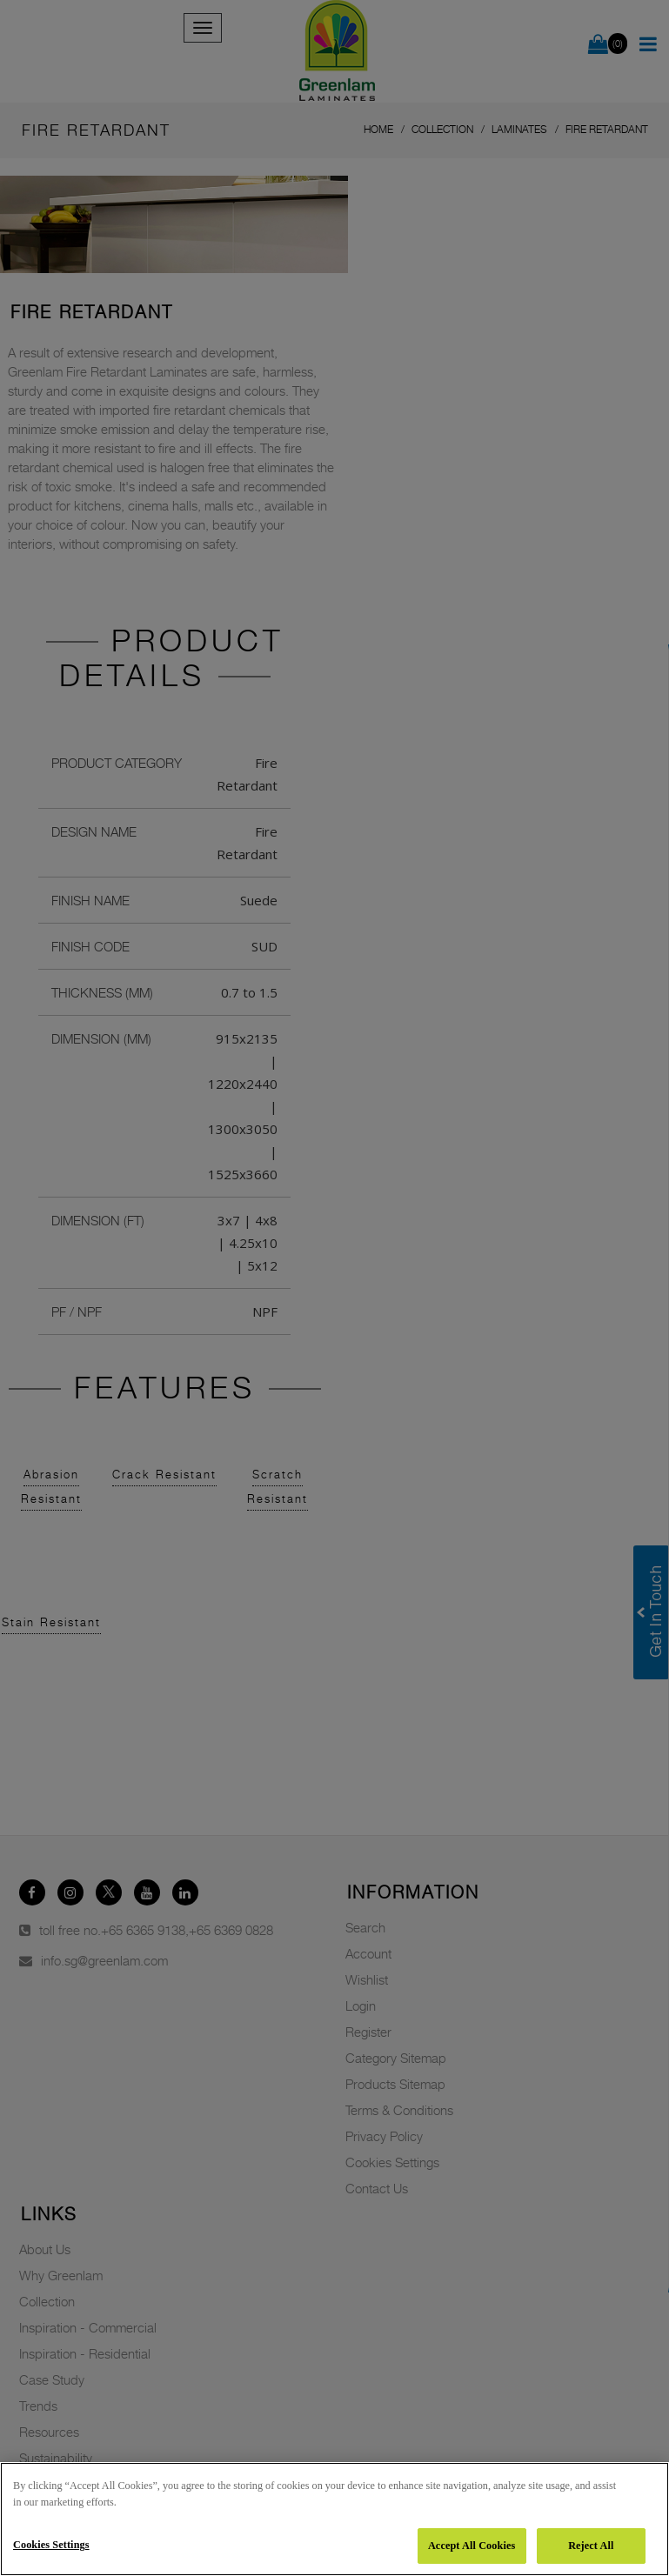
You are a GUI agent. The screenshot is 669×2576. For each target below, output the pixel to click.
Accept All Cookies (471, 2545)
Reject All (590, 2545)
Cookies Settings (51, 2545)
